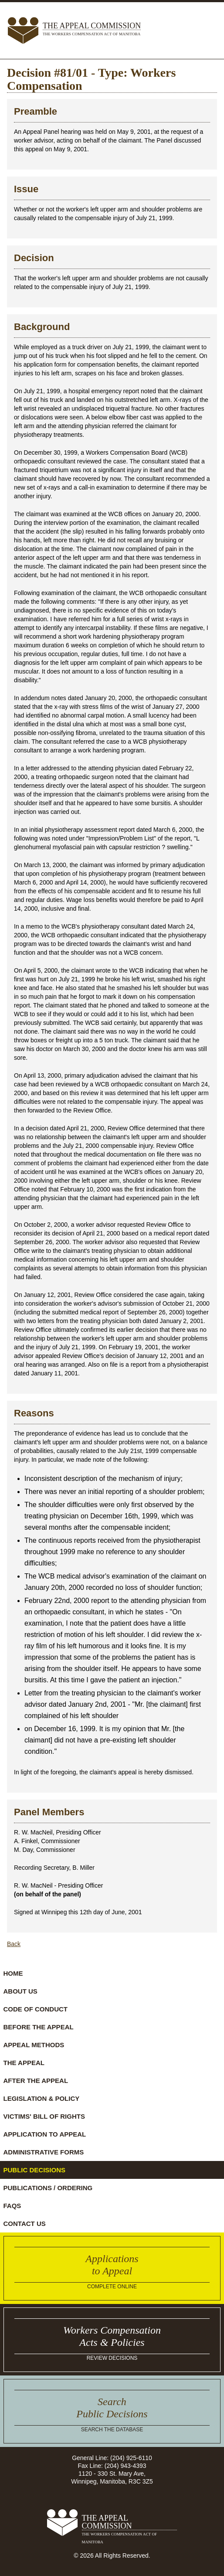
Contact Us (24, 2223)
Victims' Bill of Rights (44, 2116)
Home (13, 1973)
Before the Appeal (38, 2027)
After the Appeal (35, 2080)
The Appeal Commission (92, 29)
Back (13, 1943)
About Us (20, 1991)
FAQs (12, 2205)
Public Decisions (34, 2170)
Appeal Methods (33, 2045)
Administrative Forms (43, 2152)
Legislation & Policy (41, 2098)
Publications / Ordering (48, 2187)
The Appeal (23, 2062)
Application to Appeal (44, 2134)
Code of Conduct (35, 2009)
